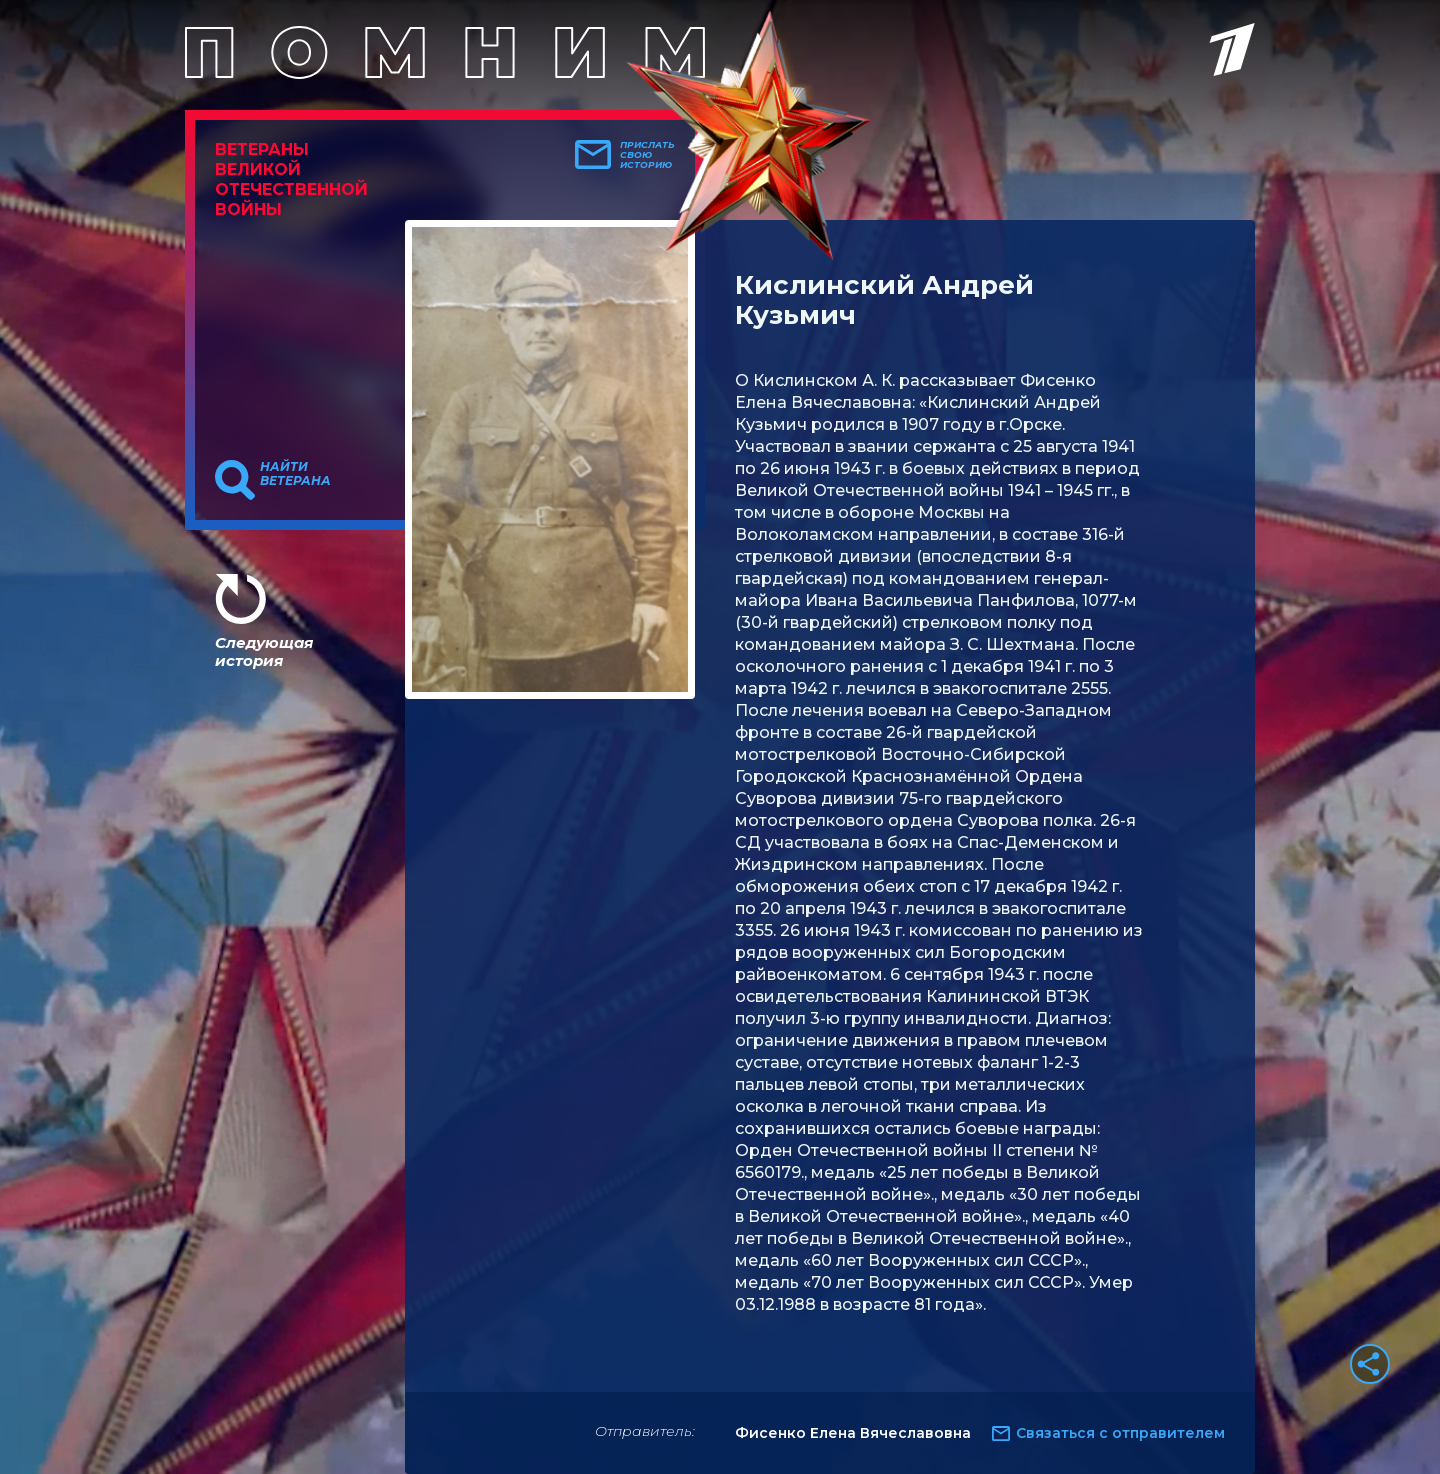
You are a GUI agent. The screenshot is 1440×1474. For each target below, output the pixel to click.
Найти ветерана (295, 474)
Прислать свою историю (647, 155)
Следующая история (264, 651)
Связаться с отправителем (1120, 1433)
